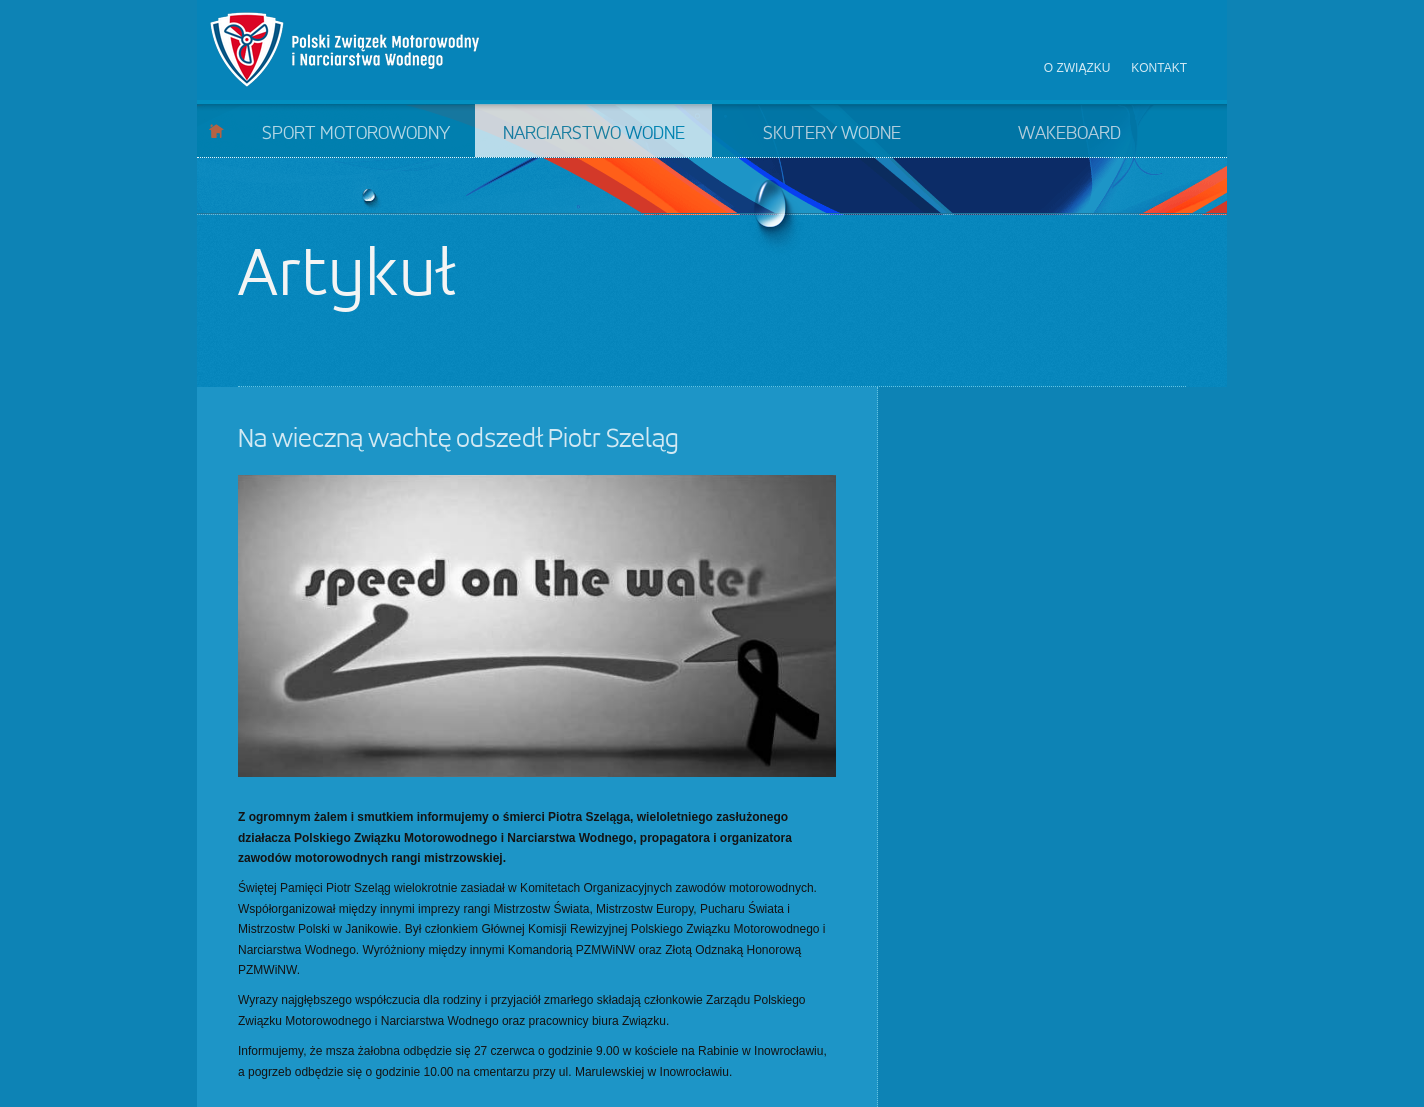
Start (216, 130)
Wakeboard (1069, 134)
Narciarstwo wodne (594, 134)
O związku (1077, 68)
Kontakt (1159, 68)
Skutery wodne (832, 134)
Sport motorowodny (356, 134)
